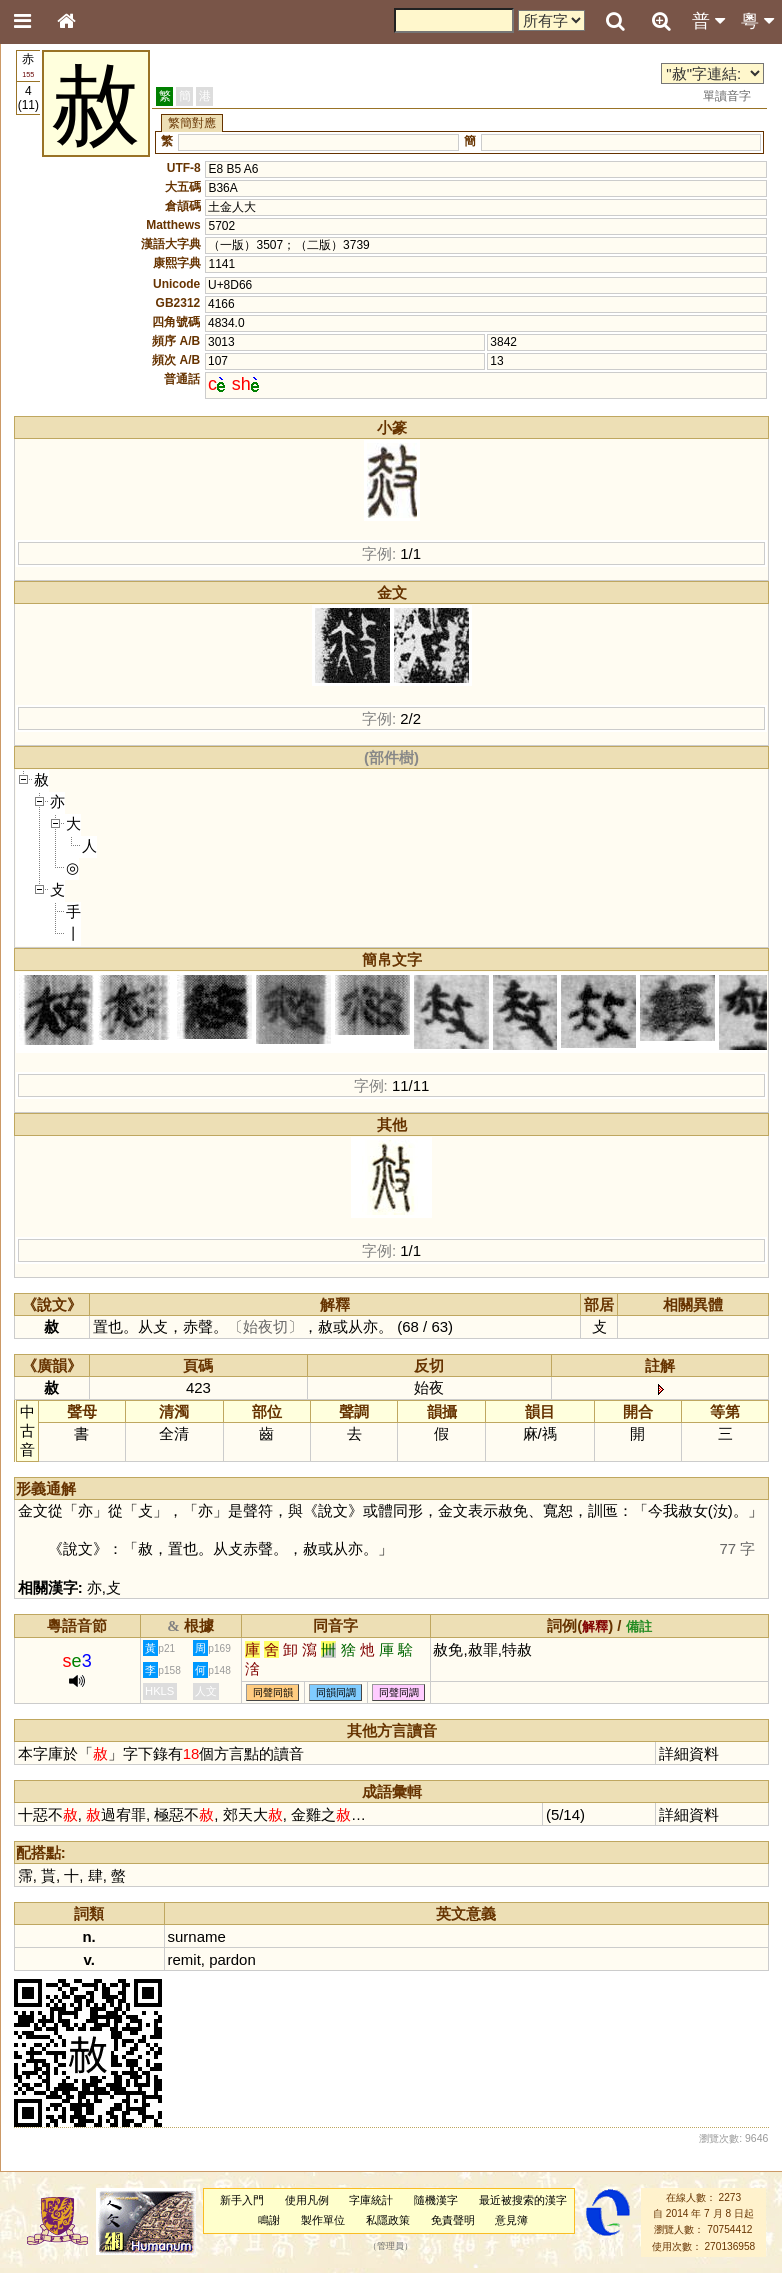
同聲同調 (399, 1692)
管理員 (390, 2246)
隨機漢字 (436, 2200)
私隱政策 (388, 2220)
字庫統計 (371, 2200)
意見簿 (511, 2220)
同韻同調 (336, 1692)
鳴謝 (269, 2220)
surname (197, 1936)
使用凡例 (307, 2200)
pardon (232, 1959)
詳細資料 (689, 1753)
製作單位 (323, 2220)
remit (184, 1959)
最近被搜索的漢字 (523, 2200)
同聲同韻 (273, 1692)
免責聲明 (453, 2220)
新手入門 (242, 2200)
